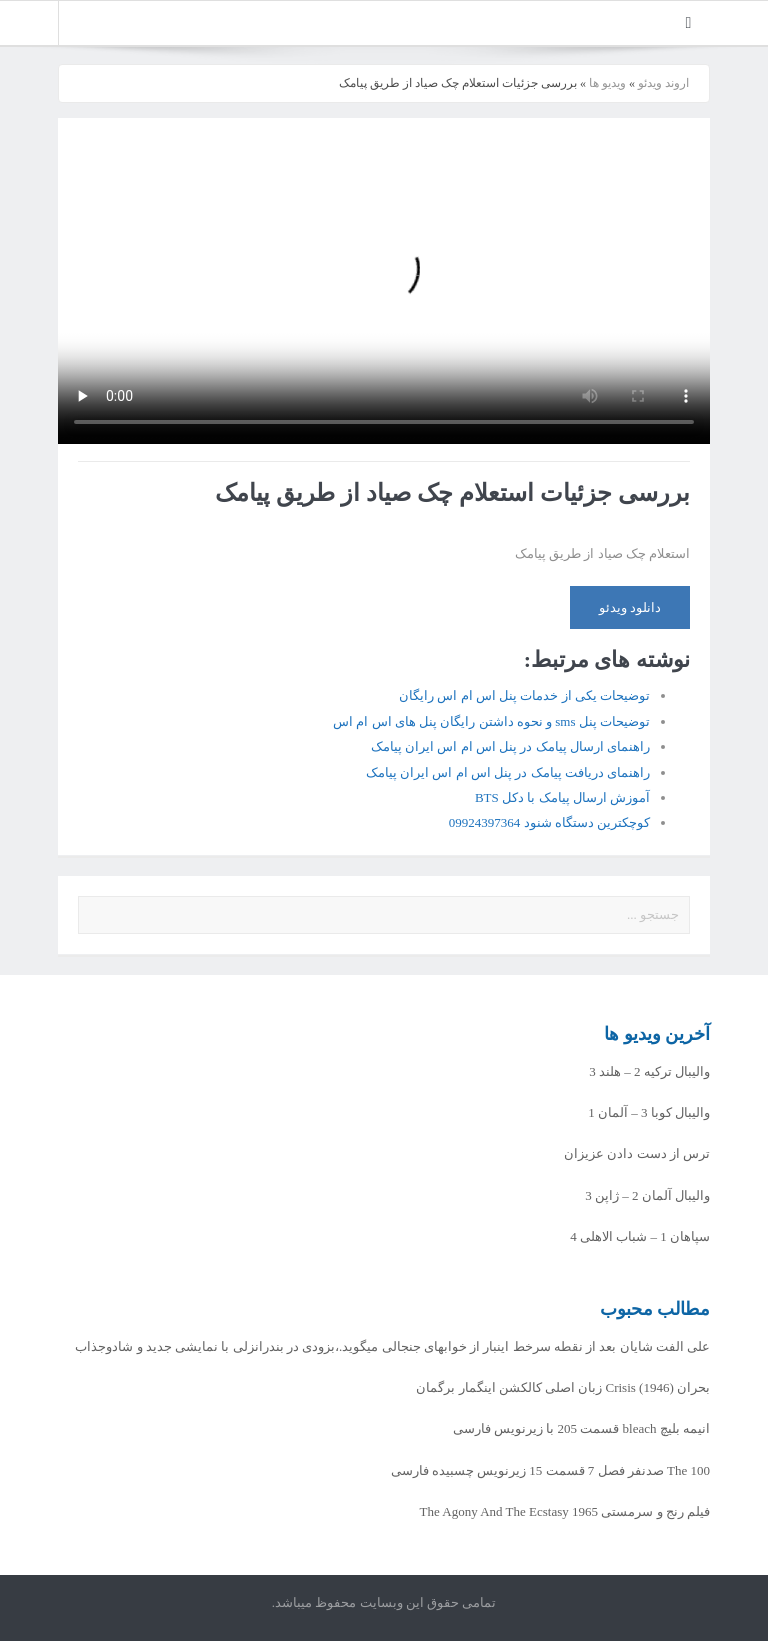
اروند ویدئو (663, 83)
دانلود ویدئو (630, 607)
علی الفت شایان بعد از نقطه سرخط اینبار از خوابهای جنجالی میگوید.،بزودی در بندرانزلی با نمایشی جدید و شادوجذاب (392, 1346)
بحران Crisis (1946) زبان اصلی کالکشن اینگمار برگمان (563, 1387)
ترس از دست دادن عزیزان (637, 1153)
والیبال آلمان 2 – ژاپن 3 (647, 1195)
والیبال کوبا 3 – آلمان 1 (649, 1112)
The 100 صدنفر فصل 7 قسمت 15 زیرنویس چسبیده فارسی (550, 1470)
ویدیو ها (607, 83)
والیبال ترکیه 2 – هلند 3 (649, 1071)
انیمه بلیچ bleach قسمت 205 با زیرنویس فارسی (581, 1428)
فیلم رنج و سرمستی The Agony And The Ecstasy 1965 (565, 1511)
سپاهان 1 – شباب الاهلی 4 (640, 1236)
